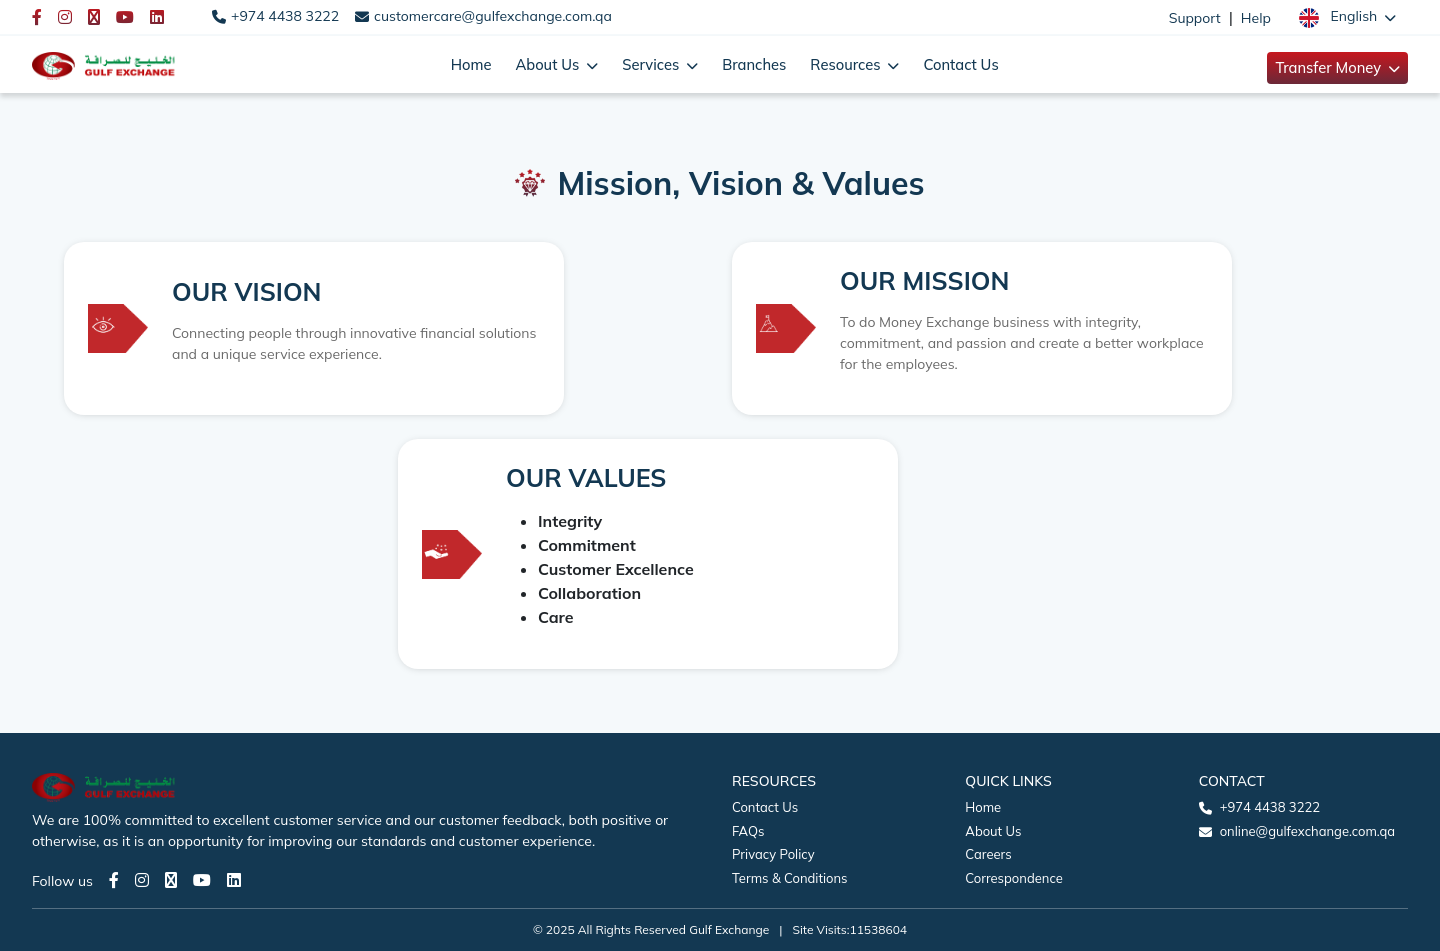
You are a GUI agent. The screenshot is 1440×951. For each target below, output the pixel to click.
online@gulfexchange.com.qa (1307, 831)
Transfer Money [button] (1330, 67)
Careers (988, 854)
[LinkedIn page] (234, 880)
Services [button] (652, 64)
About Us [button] (549, 64)
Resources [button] (847, 64)
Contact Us (960, 64)
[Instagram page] (142, 880)
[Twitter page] (171, 880)
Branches (754, 64)
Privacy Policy (773, 854)
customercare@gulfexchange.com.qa (493, 16)
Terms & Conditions (790, 878)
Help (1256, 18)
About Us (993, 831)
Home (471, 64)
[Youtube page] (202, 880)
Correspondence (1013, 878)
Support (1195, 18)
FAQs (748, 831)
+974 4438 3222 (285, 16)
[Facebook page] (114, 880)
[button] (1347, 17)
